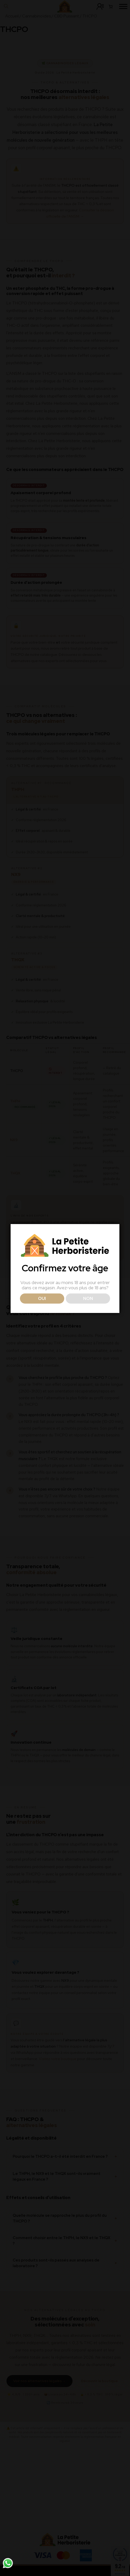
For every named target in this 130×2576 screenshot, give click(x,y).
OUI (42, 1309)
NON (88, 1309)
